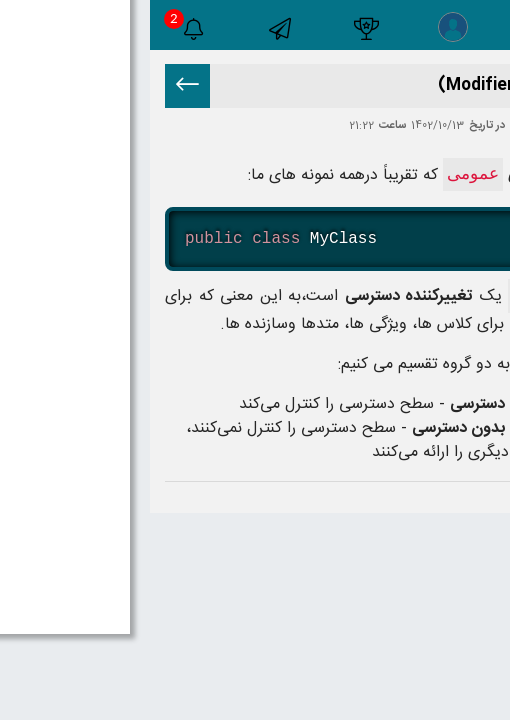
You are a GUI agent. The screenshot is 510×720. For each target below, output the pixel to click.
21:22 (211, 126)
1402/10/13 (287, 126)
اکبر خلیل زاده (389, 126)
